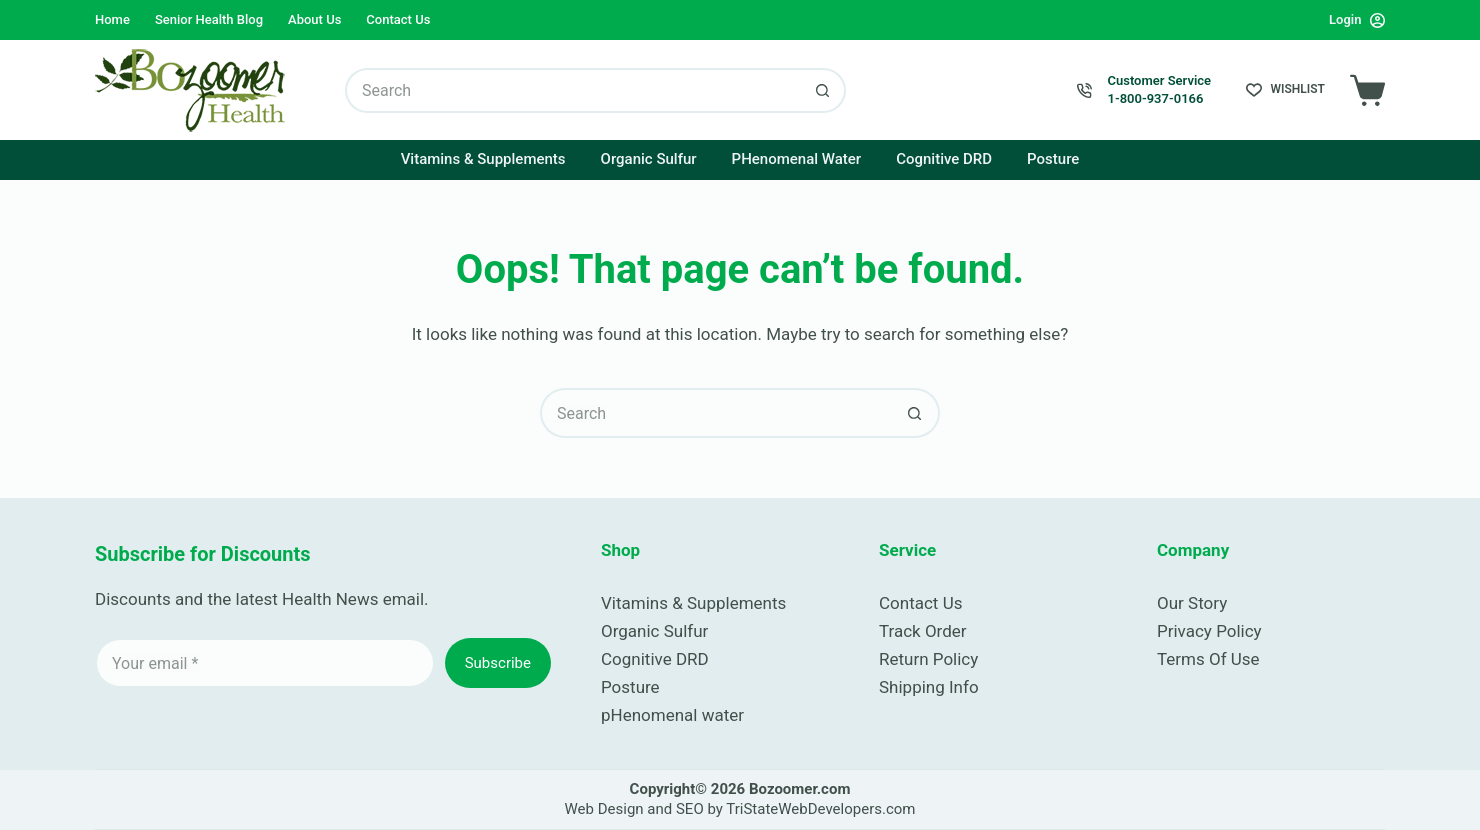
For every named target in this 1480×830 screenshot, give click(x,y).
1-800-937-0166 (1155, 98)
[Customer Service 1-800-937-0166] (1084, 90)
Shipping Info (929, 687)
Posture (1053, 159)
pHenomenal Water (797, 159)
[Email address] (265, 663)
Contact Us (398, 19)
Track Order (923, 631)
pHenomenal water (672, 715)
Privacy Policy (1209, 631)
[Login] (1357, 19)
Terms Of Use (1208, 659)
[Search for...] (573, 90)
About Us (314, 19)
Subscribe (498, 663)
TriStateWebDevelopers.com (820, 809)
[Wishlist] (1285, 90)
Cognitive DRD (944, 159)
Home (112, 19)
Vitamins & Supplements (483, 159)
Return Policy (928, 659)
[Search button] (823, 90)
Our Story (1192, 603)
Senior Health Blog (209, 19)
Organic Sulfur (649, 159)
